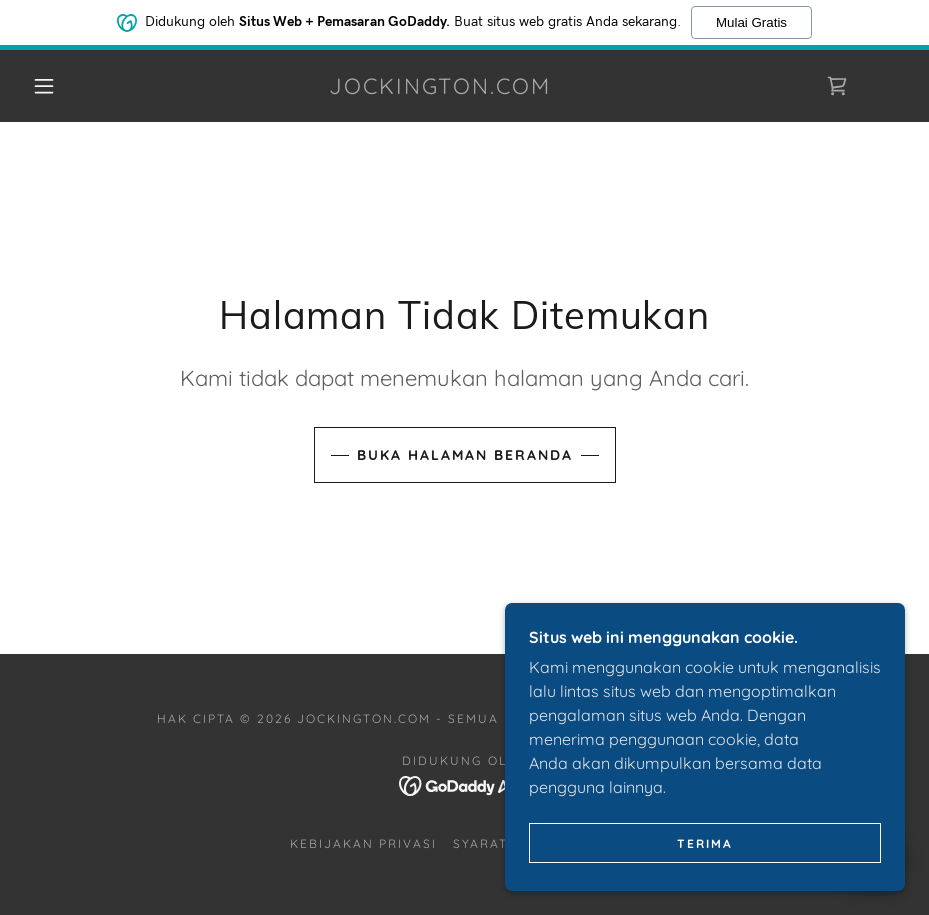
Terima (705, 857)
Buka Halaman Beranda (465, 455)
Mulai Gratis (751, 21)
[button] (44, 86)
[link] (440, 88)
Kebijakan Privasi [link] (363, 843)
